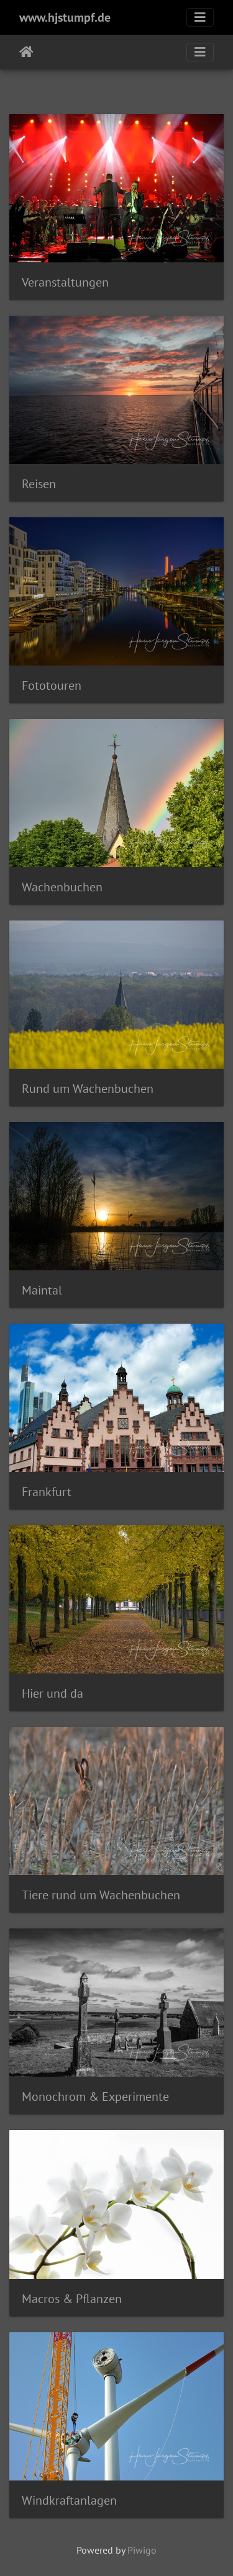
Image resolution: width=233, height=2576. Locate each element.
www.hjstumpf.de (65, 17)
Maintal (42, 1290)
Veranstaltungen (65, 282)
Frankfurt (46, 1492)
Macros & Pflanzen (72, 2299)
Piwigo (142, 2550)
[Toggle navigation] (200, 17)
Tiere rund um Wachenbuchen (101, 1895)
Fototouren (51, 685)
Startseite (26, 52)
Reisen (39, 484)
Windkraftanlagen (69, 2500)
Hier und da (52, 1693)
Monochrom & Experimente (95, 2096)
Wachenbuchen (62, 887)
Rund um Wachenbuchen (87, 1089)
